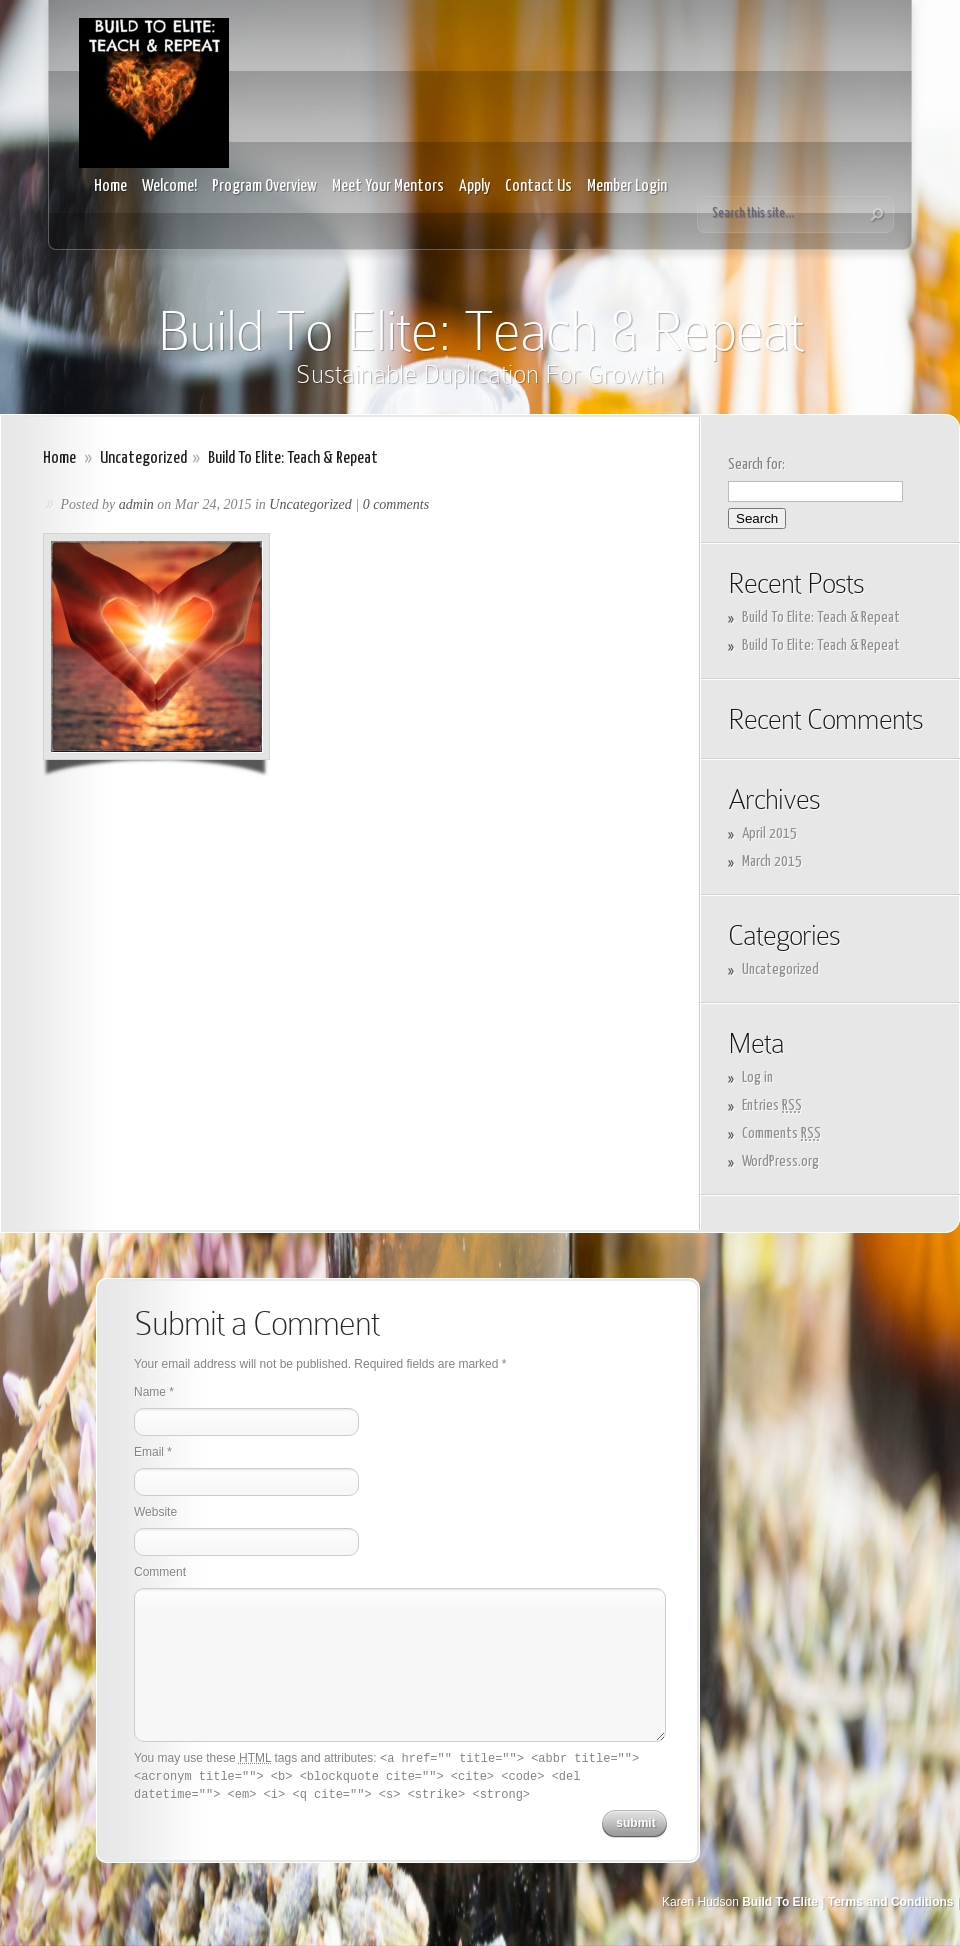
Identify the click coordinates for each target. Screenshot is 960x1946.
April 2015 (769, 833)
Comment (160, 1572)
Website (155, 1512)
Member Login (627, 186)
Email (149, 1452)
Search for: (756, 464)
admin (136, 504)
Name (150, 1392)
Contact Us (538, 186)
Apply (474, 186)
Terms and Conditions (891, 1902)
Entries (772, 1105)
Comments (781, 1133)
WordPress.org (780, 1161)
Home (110, 186)
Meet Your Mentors (388, 186)
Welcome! (169, 186)
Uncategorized (143, 458)
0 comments (396, 504)
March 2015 (772, 861)
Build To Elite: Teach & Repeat (821, 617)
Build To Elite (780, 1902)
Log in (757, 1077)
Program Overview (264, 186)
